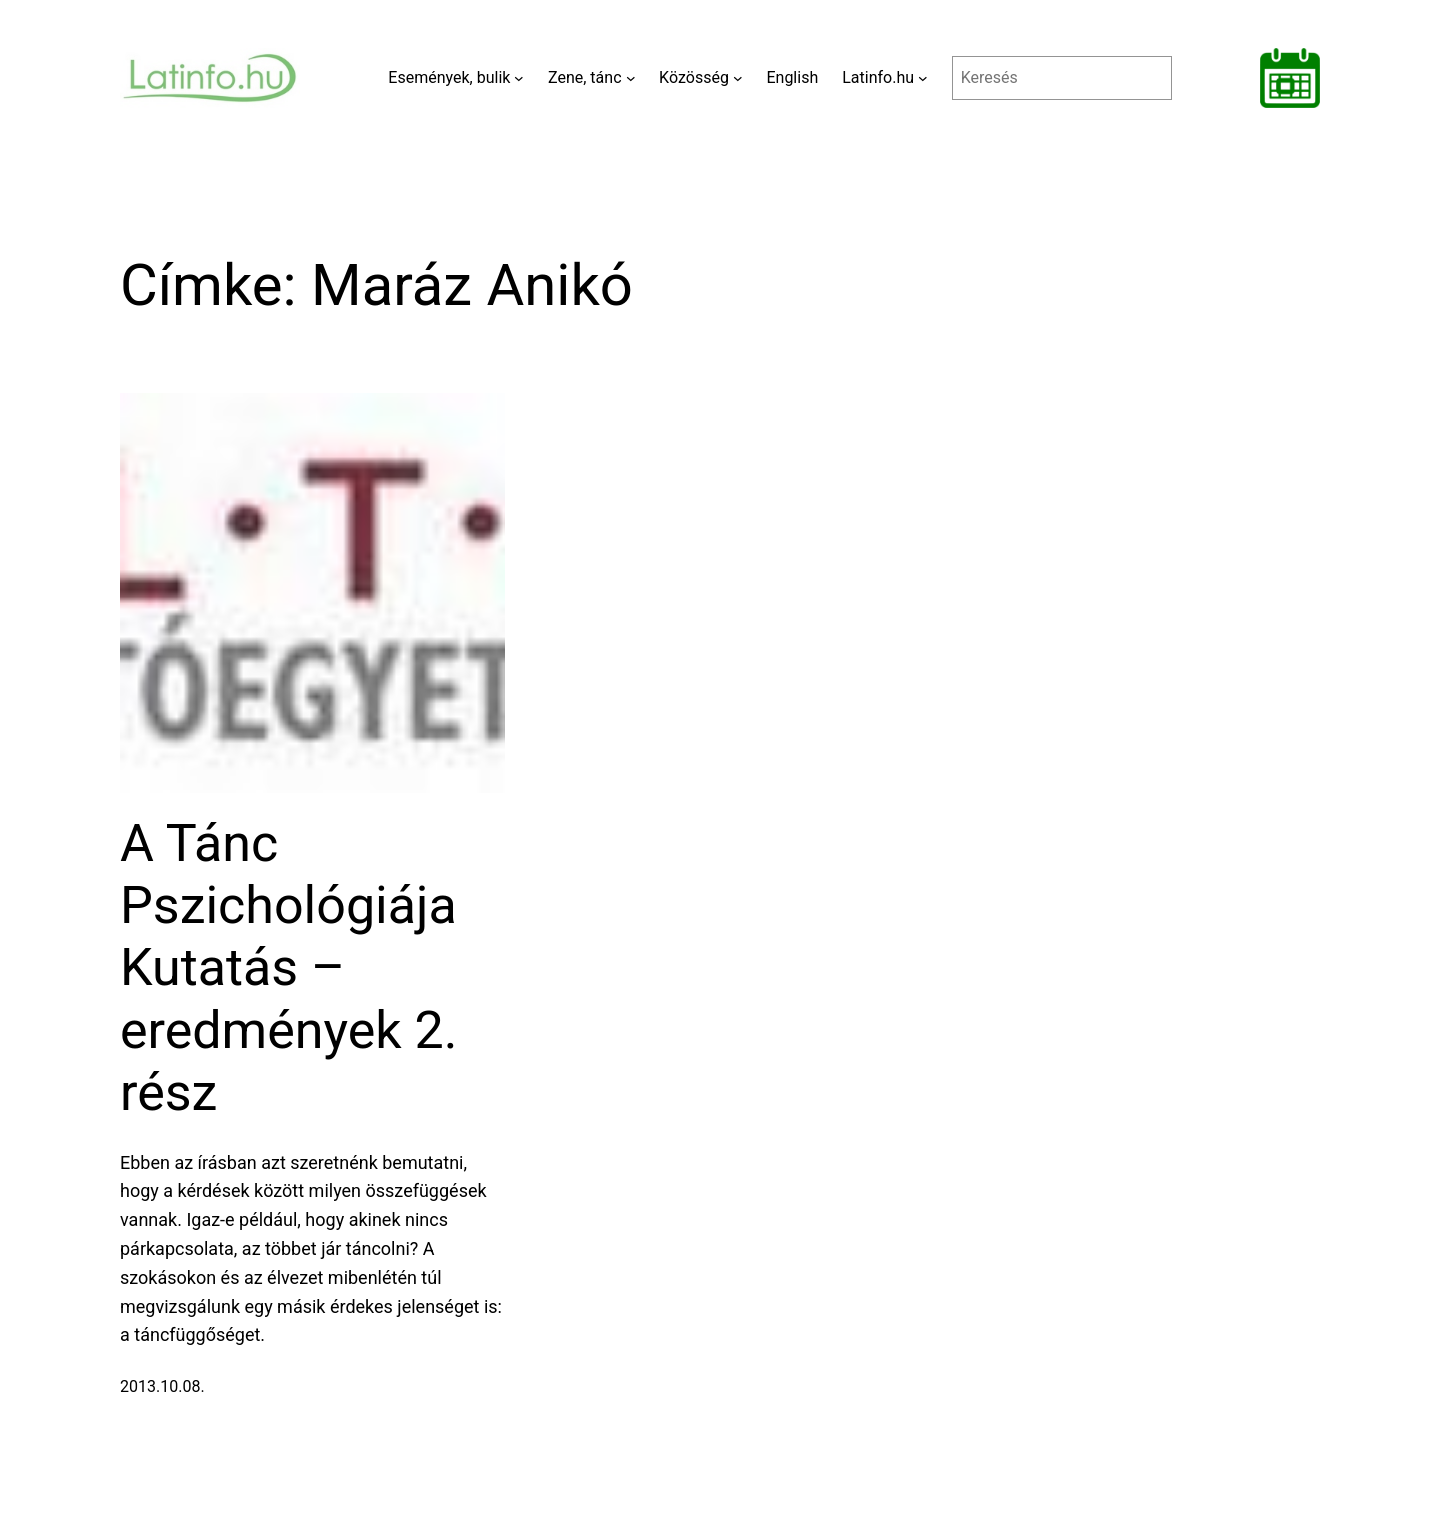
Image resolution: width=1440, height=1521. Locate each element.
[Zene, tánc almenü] (631, 78)
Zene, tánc (585, 77)
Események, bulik (449, 77)
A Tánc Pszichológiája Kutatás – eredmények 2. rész (289, 968)
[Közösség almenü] (738, 78)
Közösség (694, 77)
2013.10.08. (162, 1386)
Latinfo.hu (878, 77)
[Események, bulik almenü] (519, 78)
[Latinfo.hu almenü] (923, 78)
